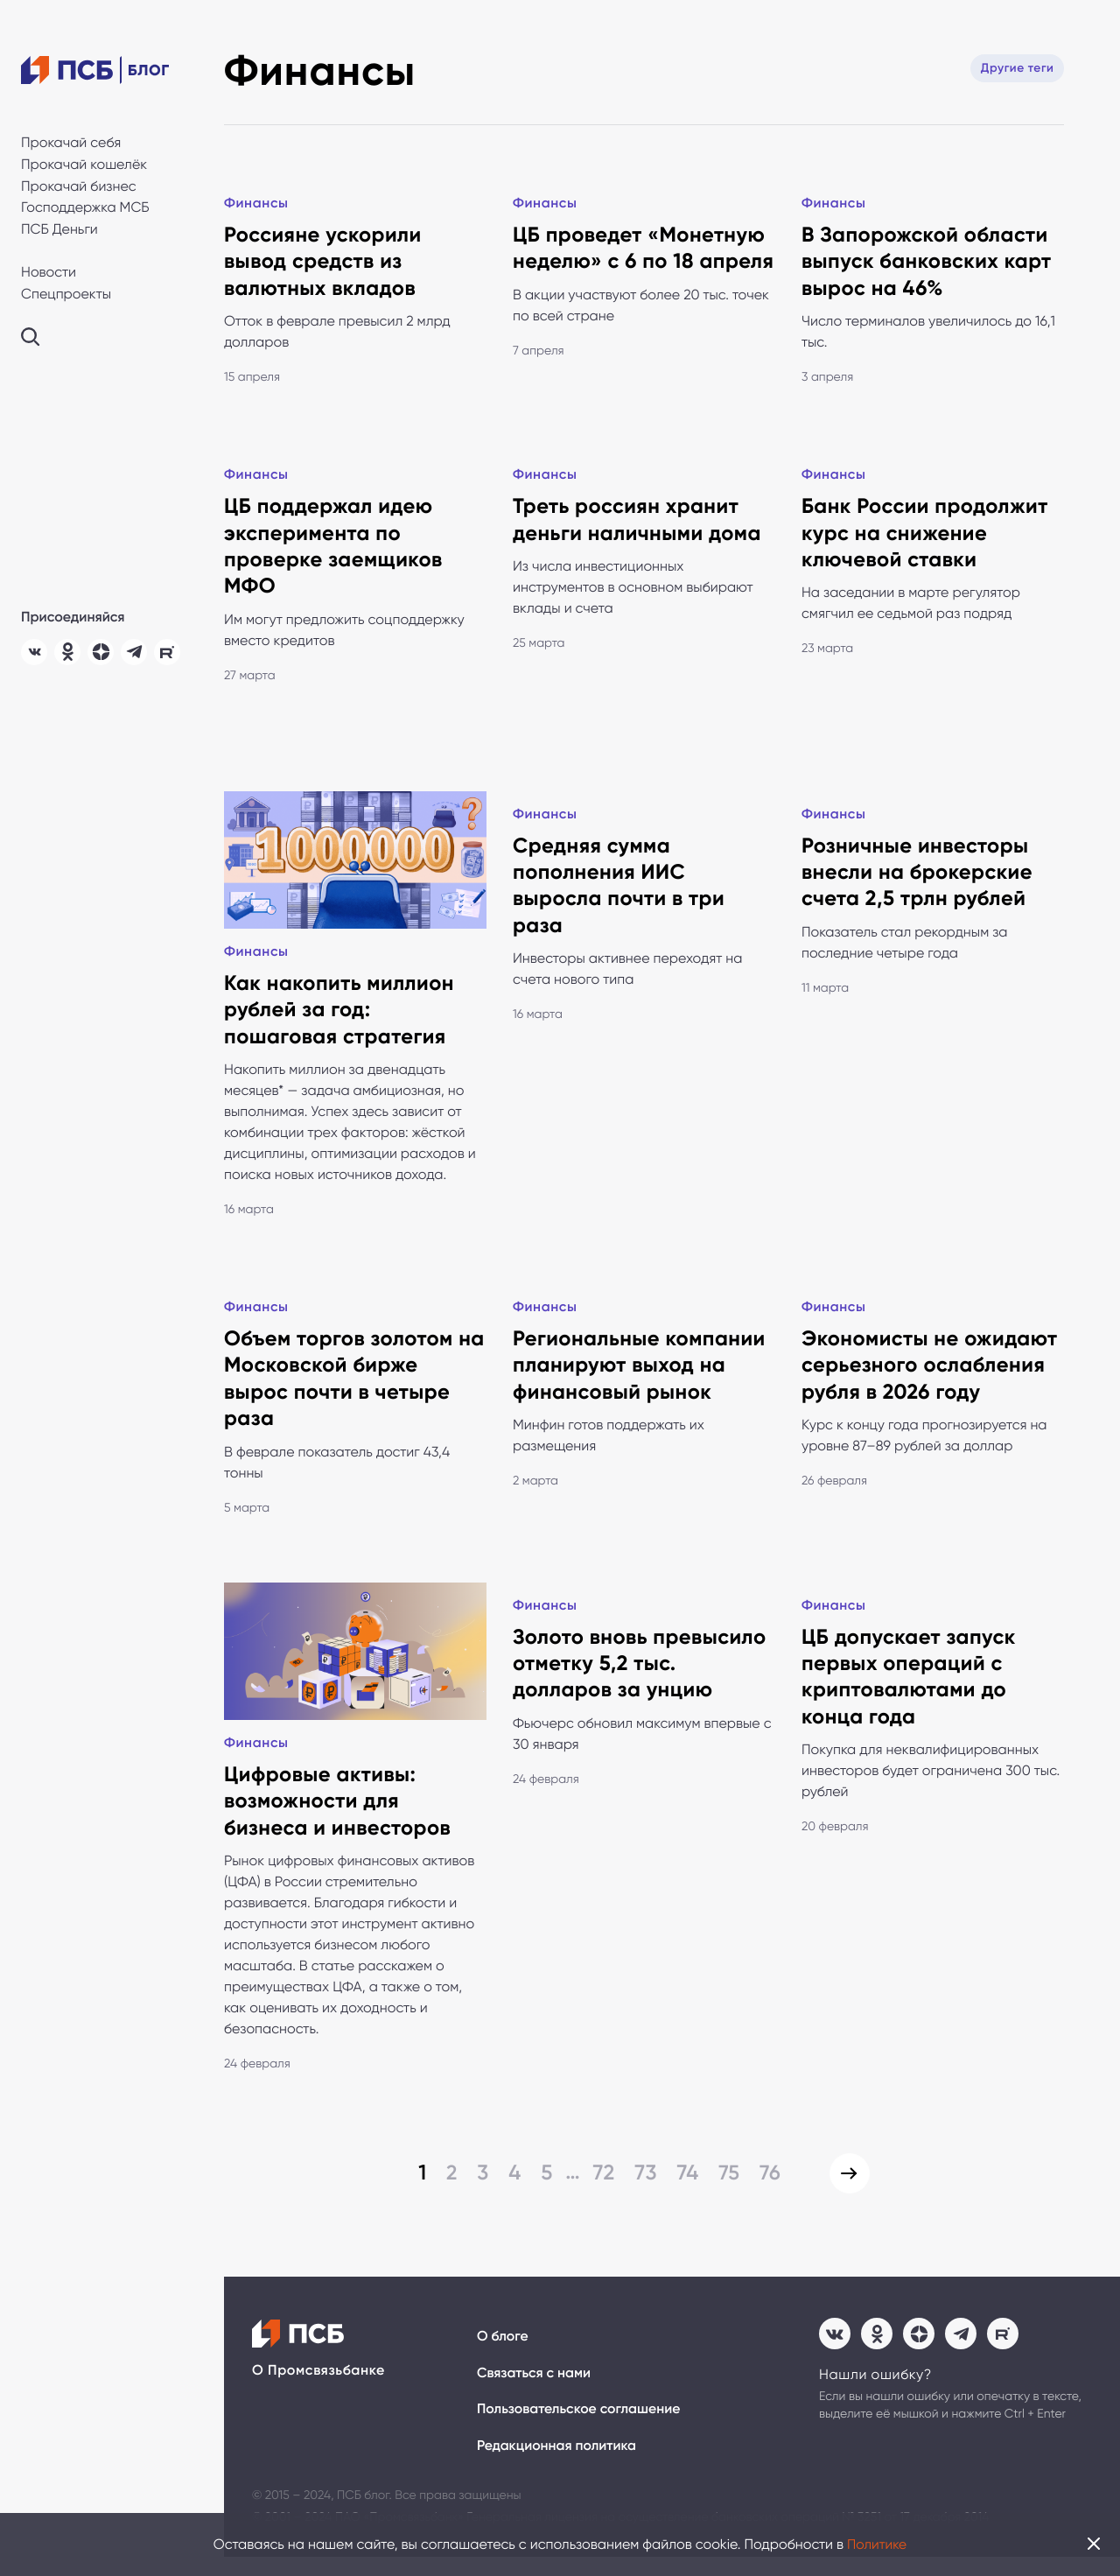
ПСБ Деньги (59, 229)
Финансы (257, 203)
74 (685, 2190)
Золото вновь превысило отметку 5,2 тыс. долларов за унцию (641, 1677)
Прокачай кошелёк (84, 164)
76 (768, 2190)
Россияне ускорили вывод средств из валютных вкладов (324, 263)
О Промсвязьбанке (318, 2389)
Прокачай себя (71, 142)
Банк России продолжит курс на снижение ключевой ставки (926, 537)
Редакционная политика (558, 2465)
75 (727, 2190)
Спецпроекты (66, 293)
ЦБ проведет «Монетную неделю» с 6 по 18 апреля (640, 263)
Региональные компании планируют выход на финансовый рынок (640, 1376)
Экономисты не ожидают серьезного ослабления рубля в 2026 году (931, 1376)
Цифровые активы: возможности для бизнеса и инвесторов (338, 1817)
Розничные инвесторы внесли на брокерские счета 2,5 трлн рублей (918, 878)
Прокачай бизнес (78, 186)
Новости (48, 271)
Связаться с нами (534, 2391)
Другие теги (1016, 67)
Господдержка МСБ (85, 207)
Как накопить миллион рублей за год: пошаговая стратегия (340, 1018)
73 (643, 2190)
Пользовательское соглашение (580, 2428)
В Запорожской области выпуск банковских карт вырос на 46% (928, 263)
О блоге (502, 2355)
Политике (876, 2544)
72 (601, 2190)
